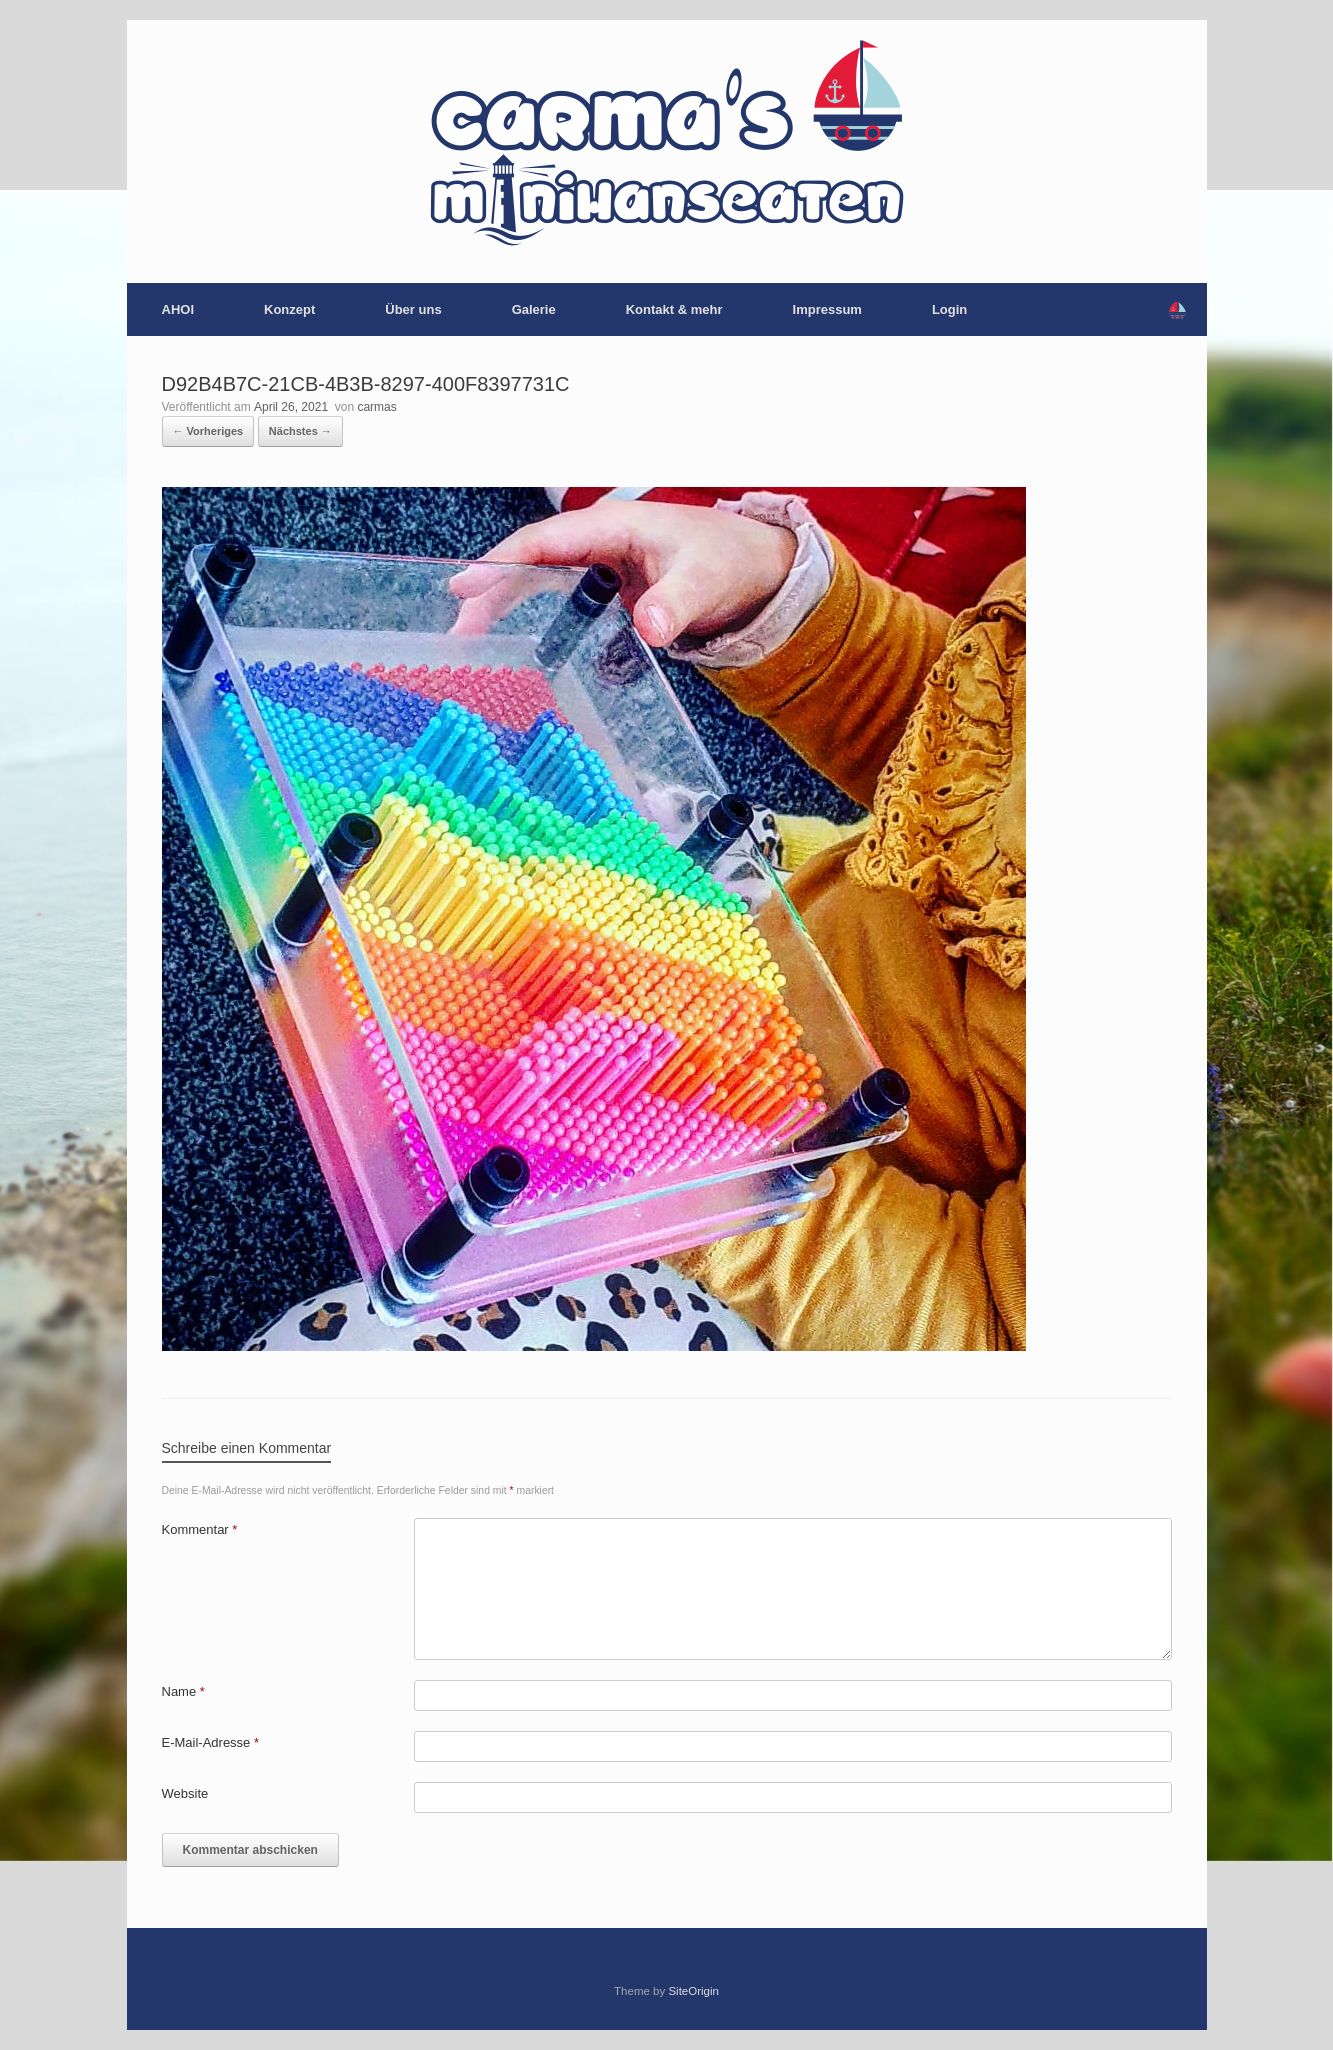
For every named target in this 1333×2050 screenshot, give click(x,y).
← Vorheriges (208, 431)
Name (183, 1691)
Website (185, 1793)
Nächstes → (300, 431)
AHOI (178, 309)
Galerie (534, 309)
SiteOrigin (693, 1991)
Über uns (413, 309)
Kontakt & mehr (674, 309)
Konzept (289, 309)
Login (949, 309)
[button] (1177, 309)
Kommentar (200, 1529)
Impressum (827, 309)
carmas (376, 407)
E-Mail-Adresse (211, 1742)
